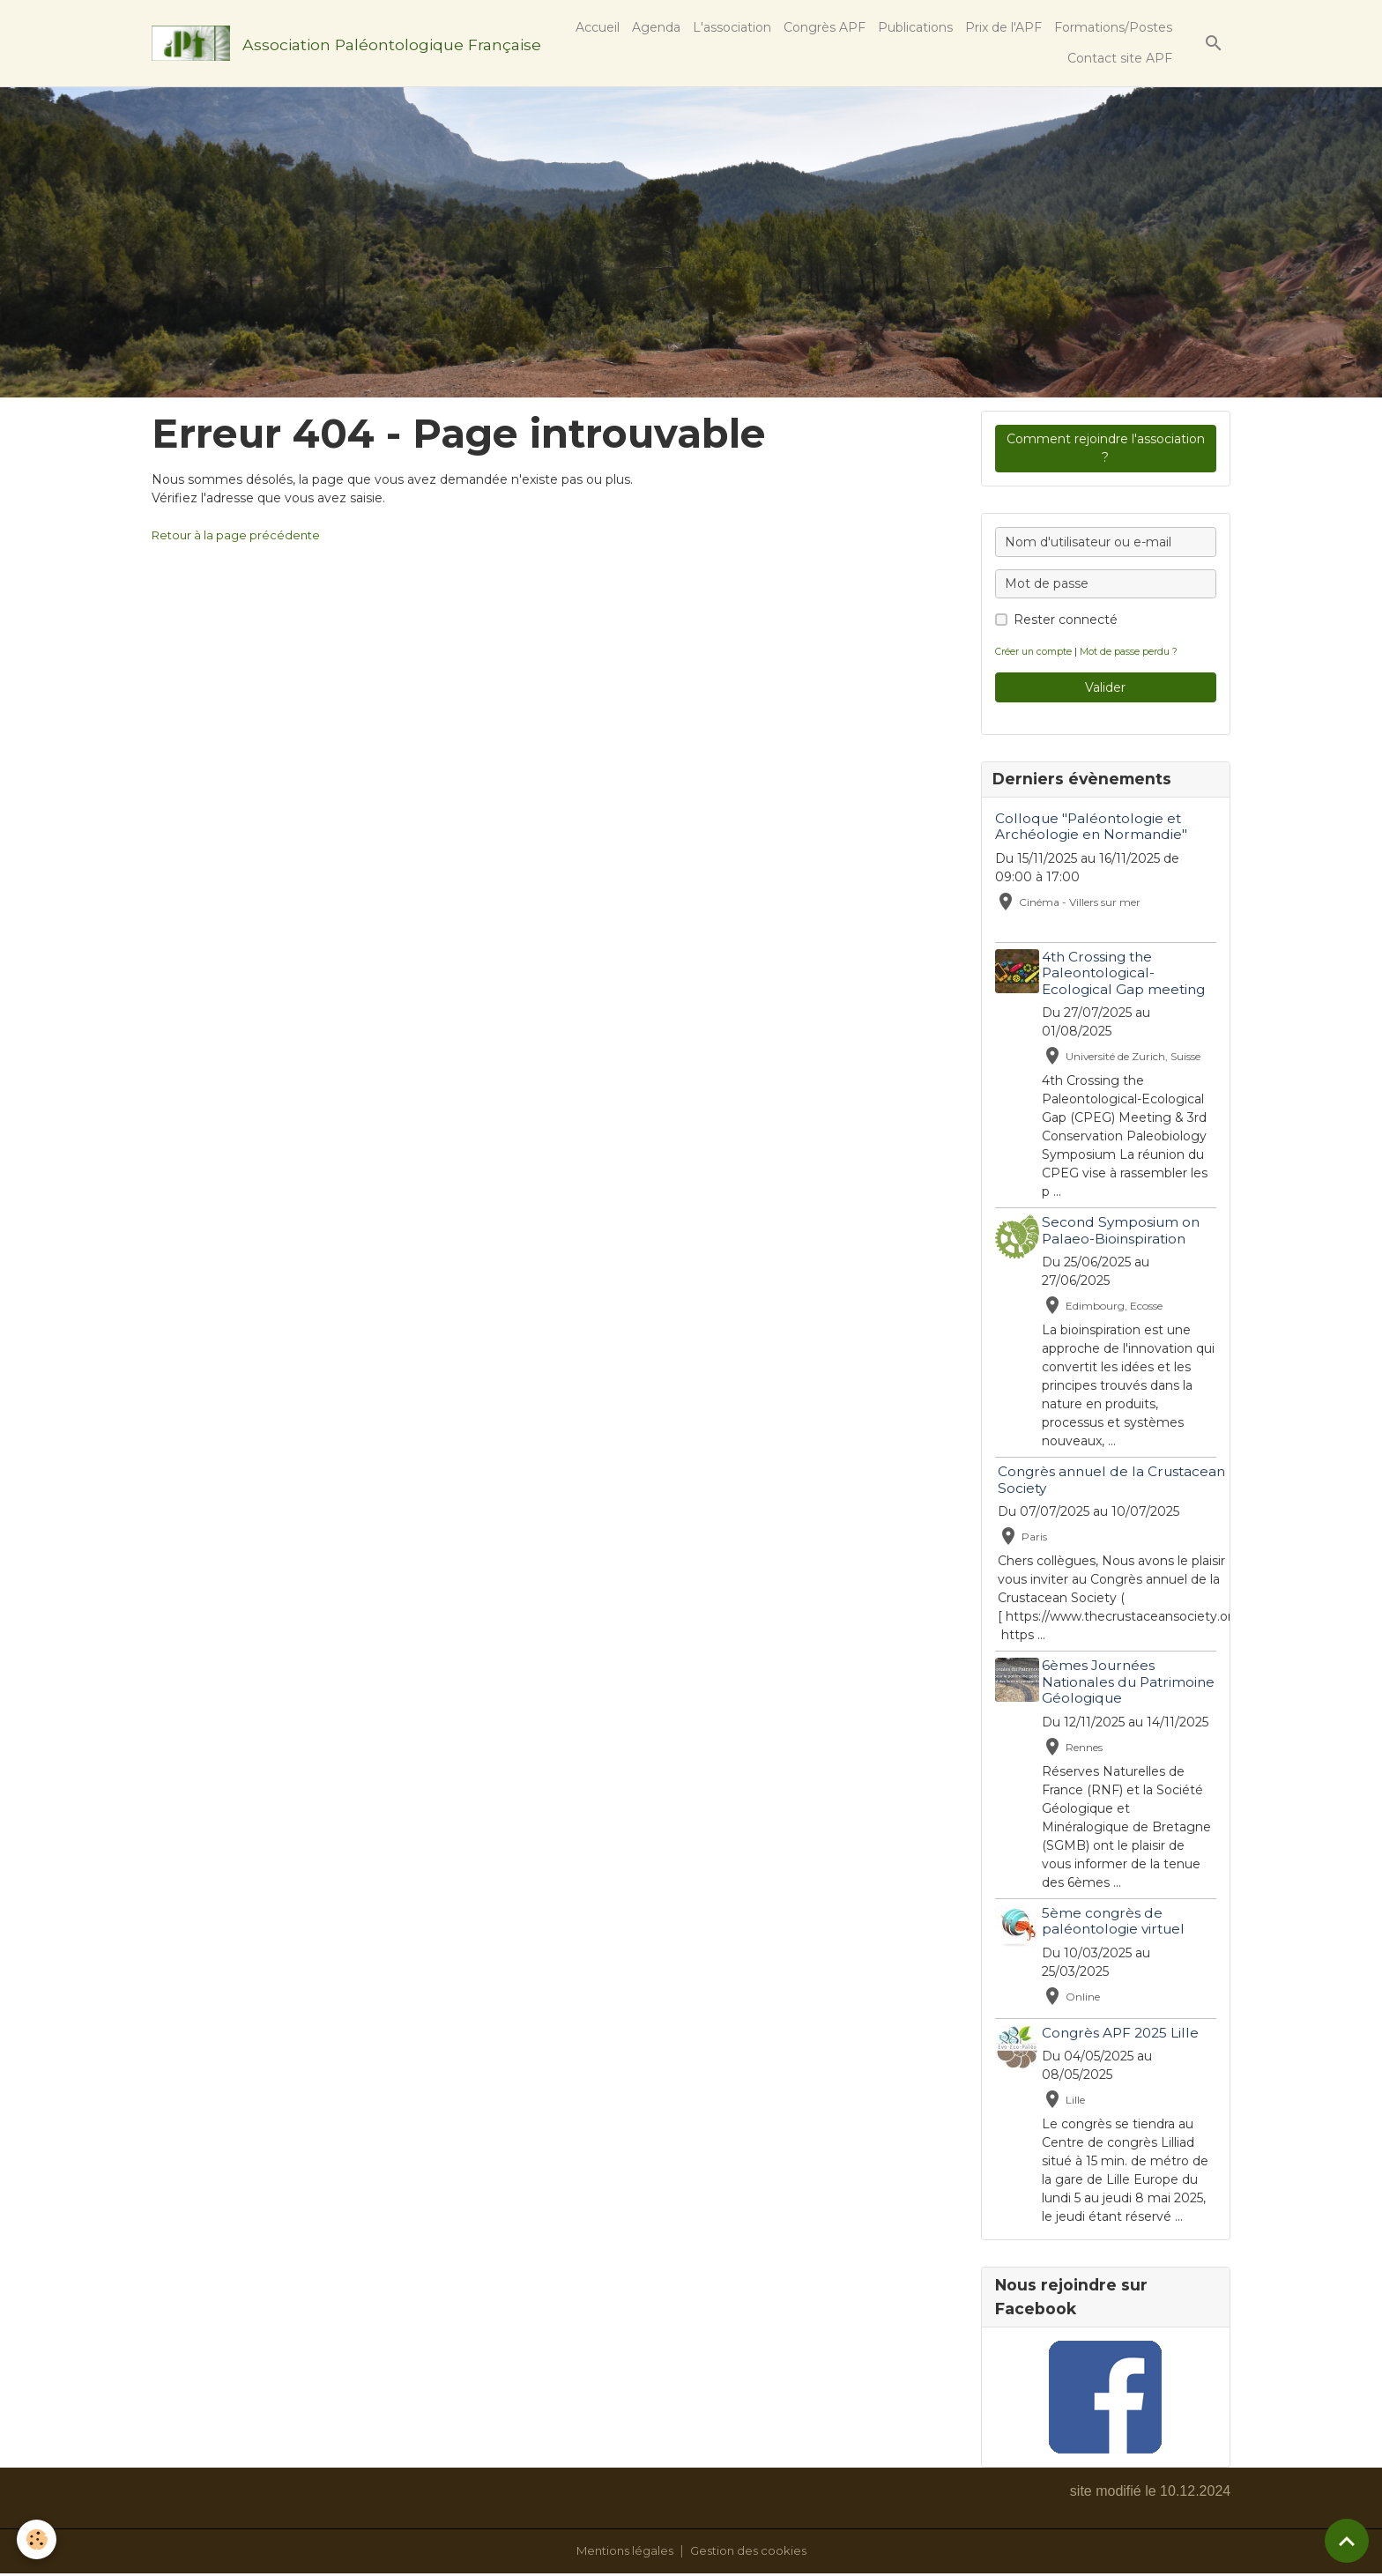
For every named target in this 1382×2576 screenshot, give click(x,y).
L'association (732, 27)
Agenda (656, 27)
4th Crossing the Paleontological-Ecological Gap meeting (1126, 974)
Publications (915, 27)
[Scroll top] (1347, 2541)
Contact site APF (1119, 58)
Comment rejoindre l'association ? (1106, 448)
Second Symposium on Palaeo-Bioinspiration (1124, 1232)
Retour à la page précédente (241, 535)
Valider (1105, 687)
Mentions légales (620, 2553)
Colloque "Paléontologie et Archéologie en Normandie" (1091, 828)
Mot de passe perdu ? (1134, 651)
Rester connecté (1066, 619)
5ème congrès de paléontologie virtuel (1116, 1922)
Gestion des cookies (752, 2553)
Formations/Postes (1113, 27)
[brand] (332, 43)
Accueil (598, 27)
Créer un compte (1035, 651)
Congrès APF (825, 27)
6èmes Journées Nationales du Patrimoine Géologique (1124, 1684)
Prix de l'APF (1003, 27)
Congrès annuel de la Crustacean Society (1115, 1482)
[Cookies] (37, 2539)
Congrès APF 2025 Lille (1123, 2034)
